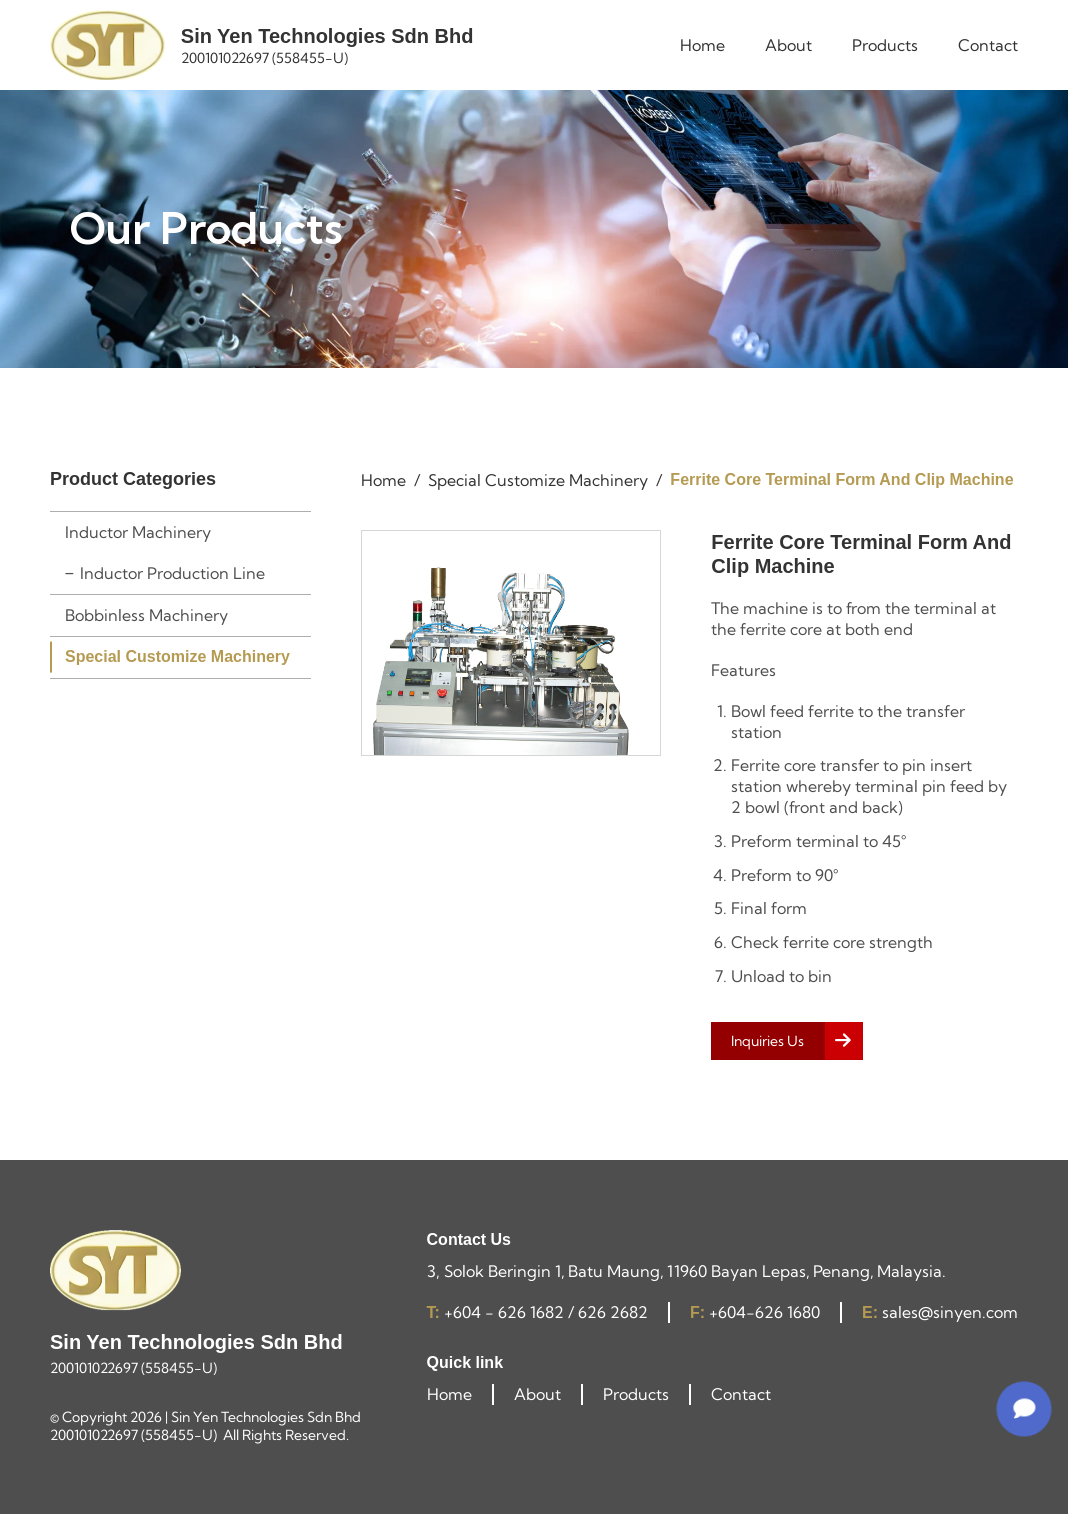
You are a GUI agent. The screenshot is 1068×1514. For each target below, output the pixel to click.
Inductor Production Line (172, 573)
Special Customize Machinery (177, 656)
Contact (741, 1394)
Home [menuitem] (702, 45)
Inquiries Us (767, 1041)
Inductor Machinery (138, 532)
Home (449, 1394)
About (537, 1394)
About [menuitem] (788, 45)
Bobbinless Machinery (146, 615)
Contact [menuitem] (988, 45)
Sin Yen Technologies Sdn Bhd (327, 36)
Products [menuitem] (885, 45)
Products (636, 1394)
